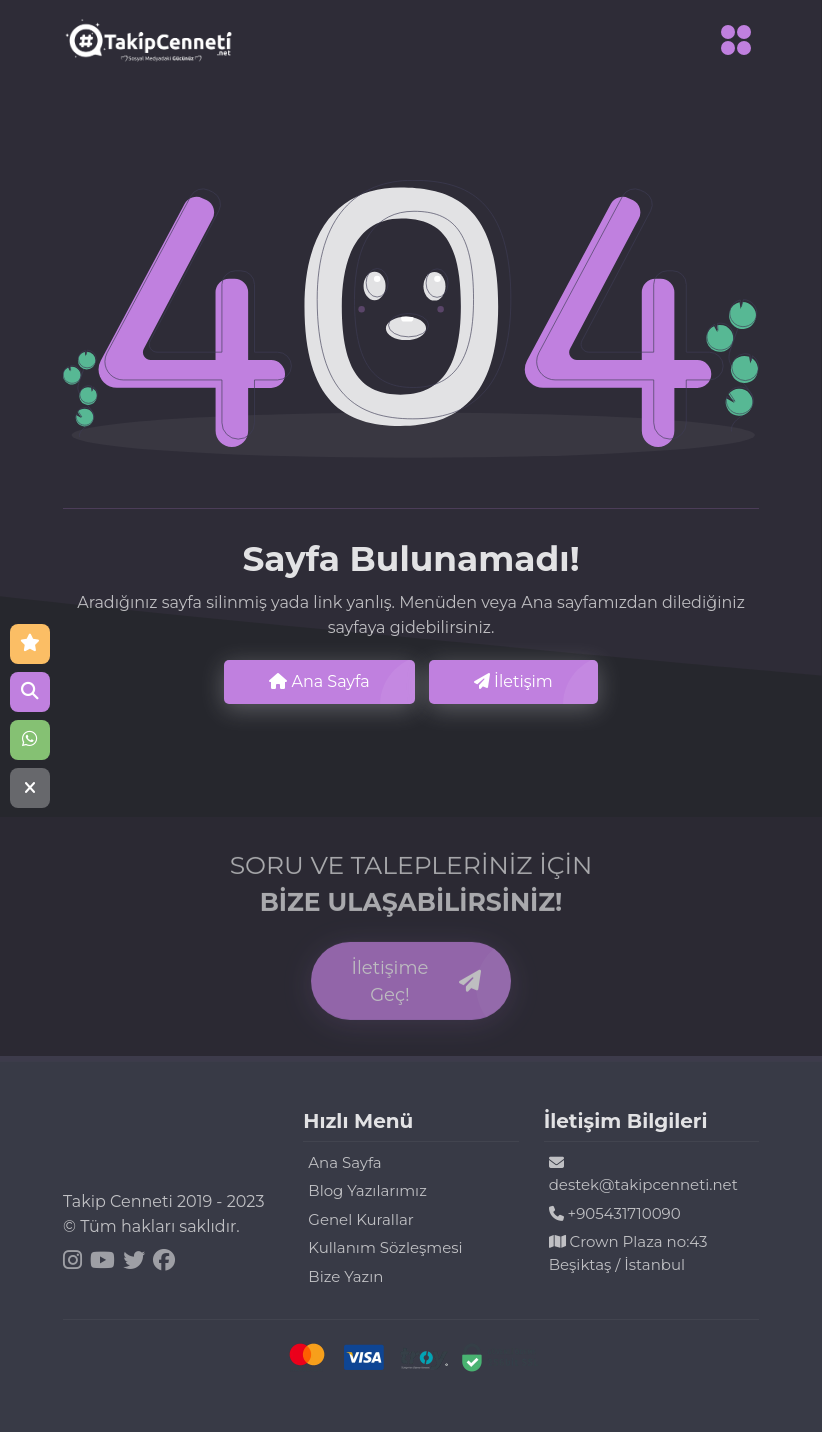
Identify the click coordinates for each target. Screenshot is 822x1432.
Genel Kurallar (360, 1219)
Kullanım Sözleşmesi (385, 1247)
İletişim (513, 681)
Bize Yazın (345, 1276)
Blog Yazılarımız (367, 1190)
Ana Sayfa (319, 681)
